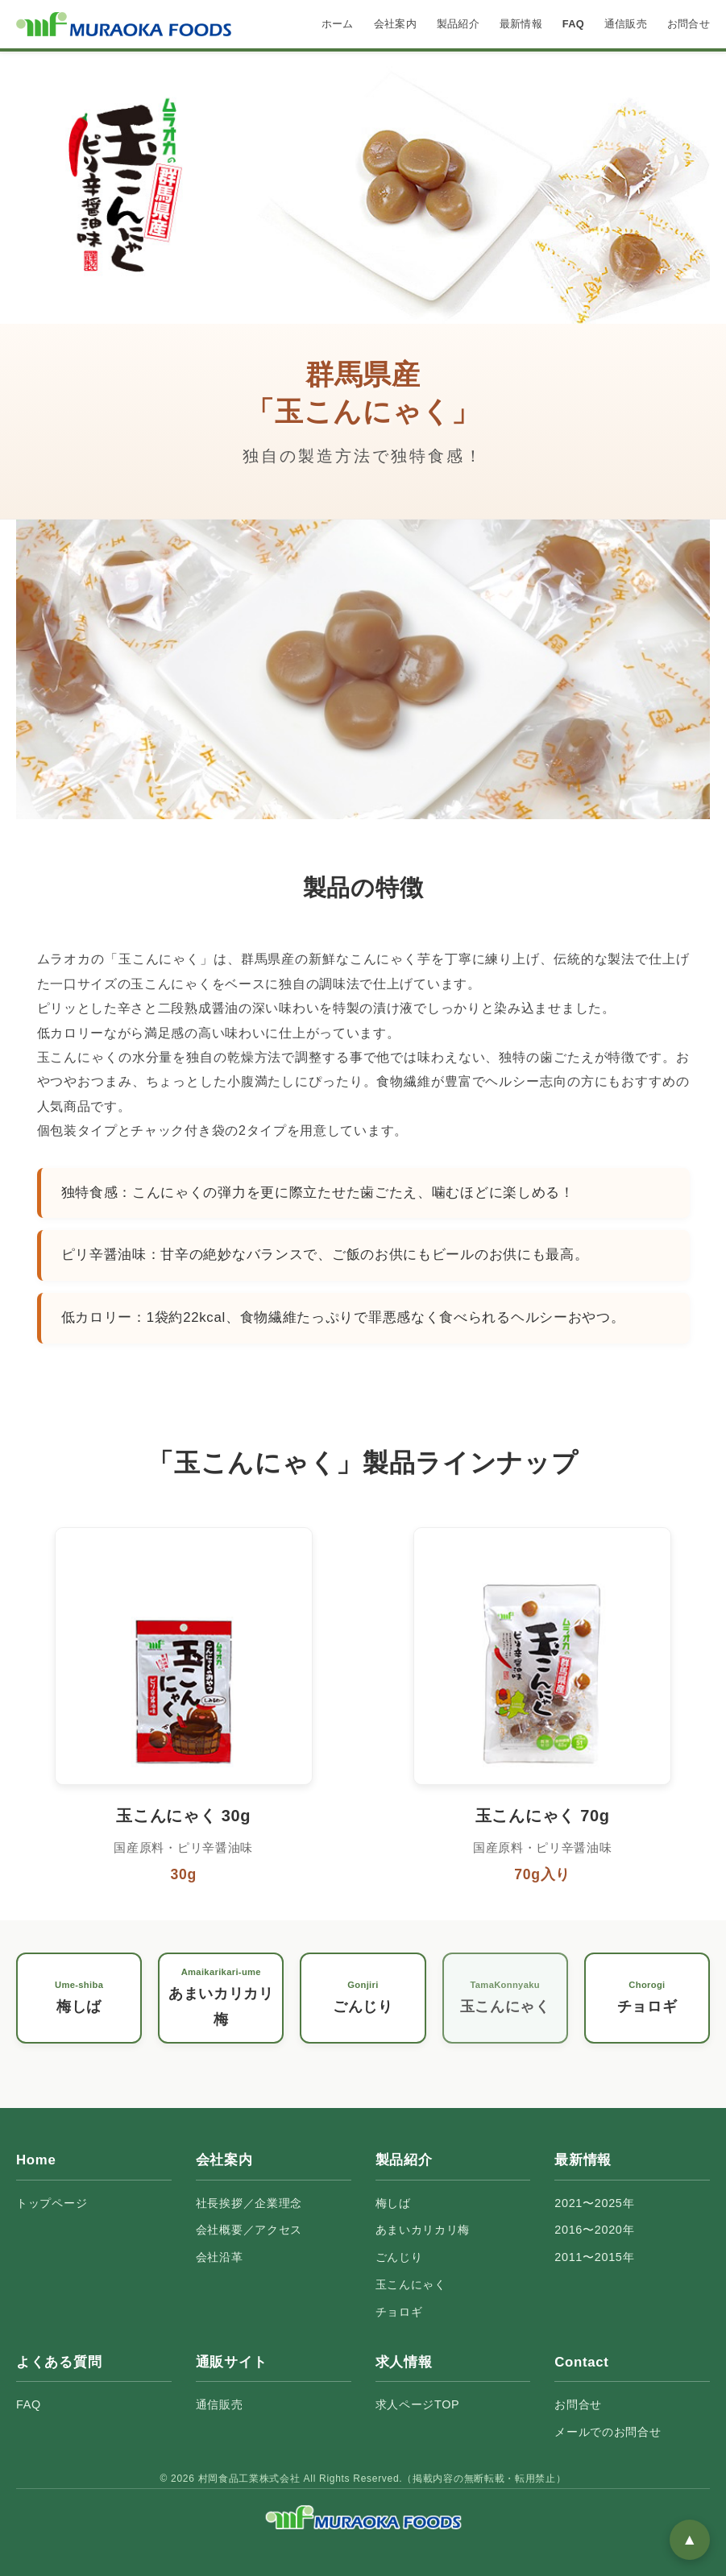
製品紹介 (458, 24)
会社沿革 (219, 2257)
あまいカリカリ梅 (423, 2229)
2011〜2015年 (594, 2257)
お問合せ (688, 24)
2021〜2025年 (594, 2203)
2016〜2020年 (594, 2229)
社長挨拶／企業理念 (249, 2203)
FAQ (573, 24)
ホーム (338, 24)
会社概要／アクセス (249, 2229)
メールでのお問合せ (607, 2431)
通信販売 (625, 24)
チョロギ (399, 2311)
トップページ (51, 2203)
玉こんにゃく (410, 2284)
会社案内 (395, 24)
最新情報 (521, 24)
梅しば (393, 2203)
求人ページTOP (417, 2404)
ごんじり (399, 2257)
